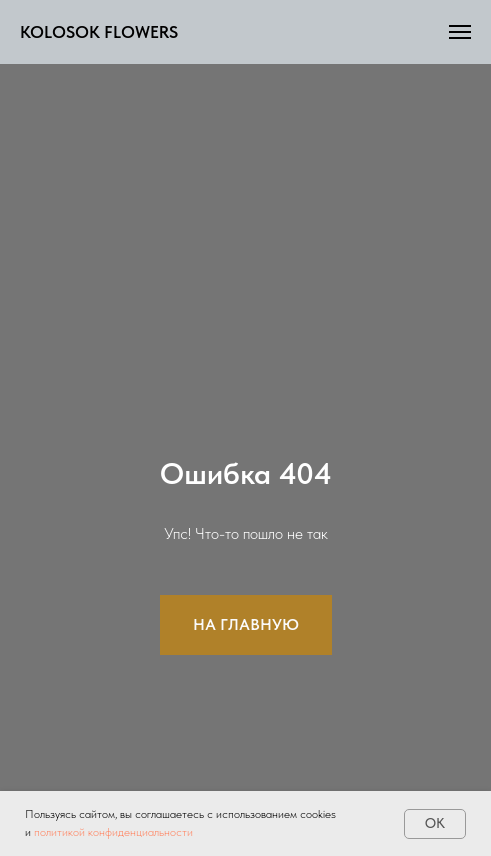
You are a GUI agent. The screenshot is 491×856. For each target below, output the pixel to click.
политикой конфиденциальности (113, 832)
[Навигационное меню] (460, 32)
